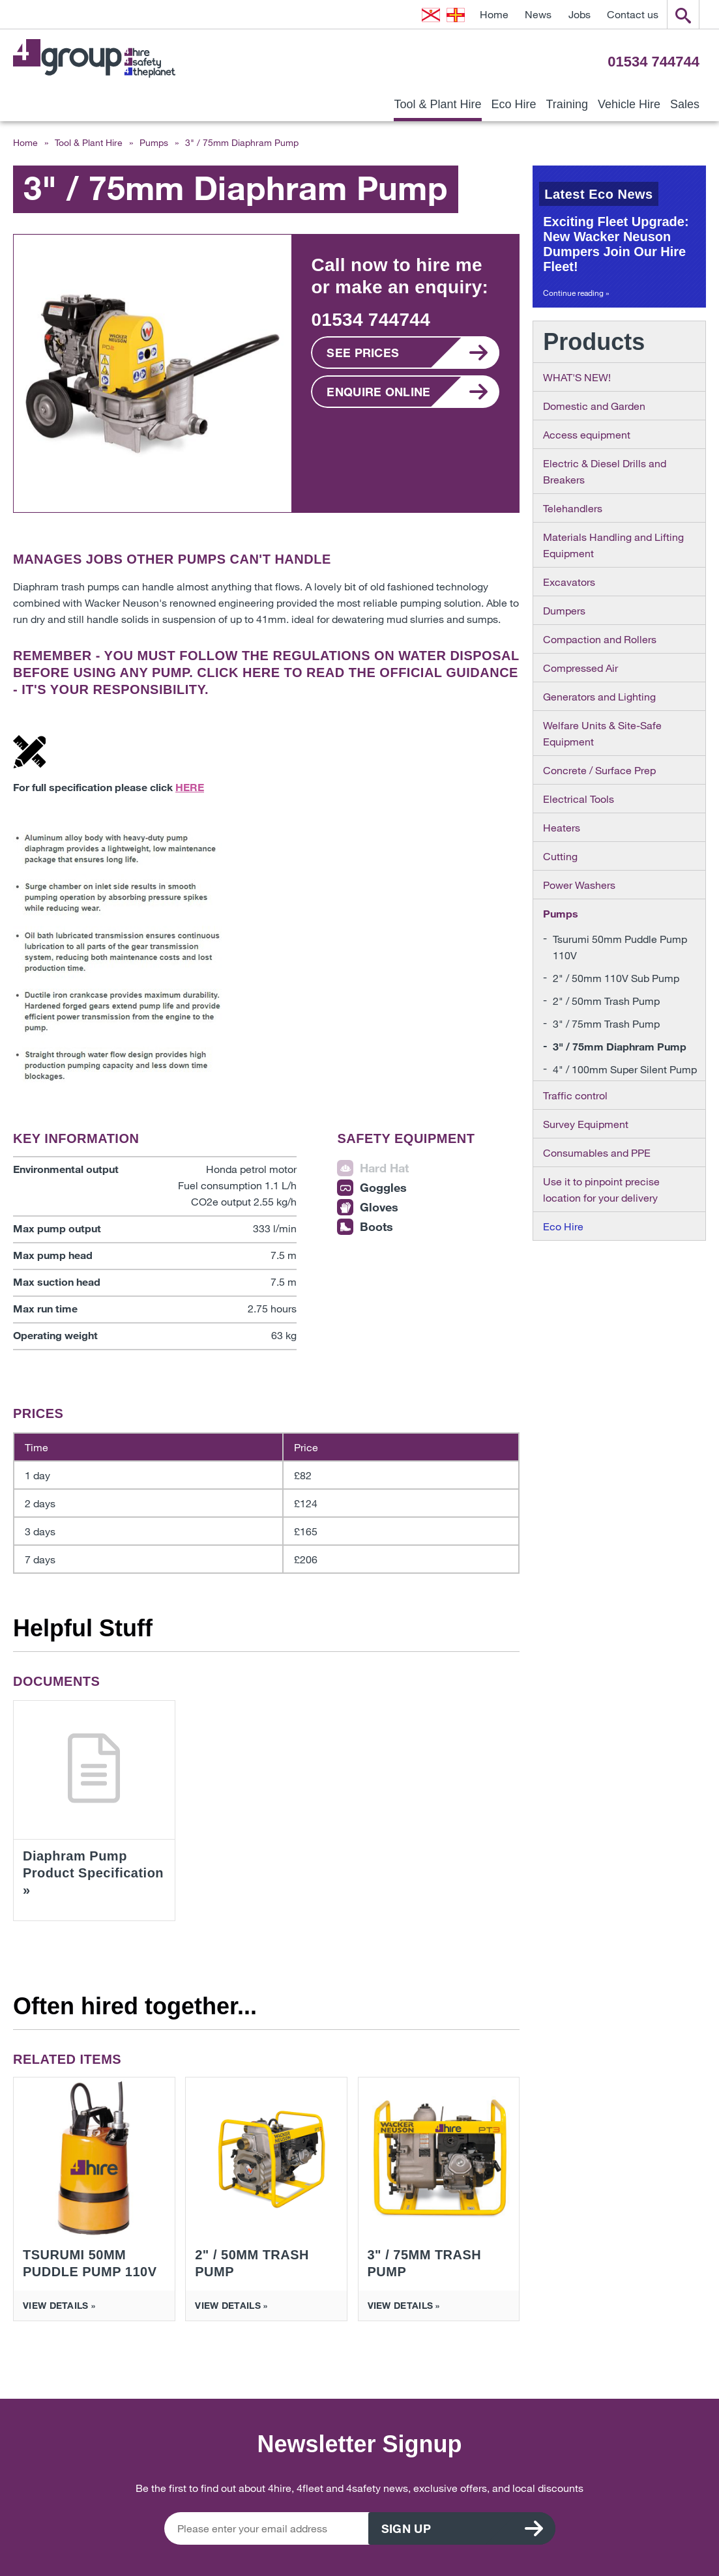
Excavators (569, 581)
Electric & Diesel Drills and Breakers (604, 471)
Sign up (437, 2528)
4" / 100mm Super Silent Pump (625, 1069)
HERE (261, 672)
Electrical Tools (578, 798)
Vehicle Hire (629, 104)
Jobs (579, 14)
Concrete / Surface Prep (599, 770)
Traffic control (575, 1095)
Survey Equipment (585, 1124)
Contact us (632, 14)
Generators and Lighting (599, 696)
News (538, 14)
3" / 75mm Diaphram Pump (619, 1046)
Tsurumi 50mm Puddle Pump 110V (620, 947)
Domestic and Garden (594, 405)
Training (567, 104)
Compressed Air (580, 667)
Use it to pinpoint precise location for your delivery (601, 1189)
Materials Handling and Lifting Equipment (613, 544)
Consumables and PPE (597, 1152)
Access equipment (586, 434)
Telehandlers (572, 508)
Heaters (561, 827)
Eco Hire (514, 104)
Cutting (560, 856)
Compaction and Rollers (599, 639)
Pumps (153, 142)
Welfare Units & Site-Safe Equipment (602, 733)
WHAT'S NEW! (577, 377)
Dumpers (564, 610)
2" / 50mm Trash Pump (606, 1000)
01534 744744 (653, 61)
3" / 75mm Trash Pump (606, 1023)
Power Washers (579, 884)
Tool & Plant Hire (437, 104)
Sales (684, 104)
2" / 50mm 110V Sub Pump (616, 978)
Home (494, 14)
